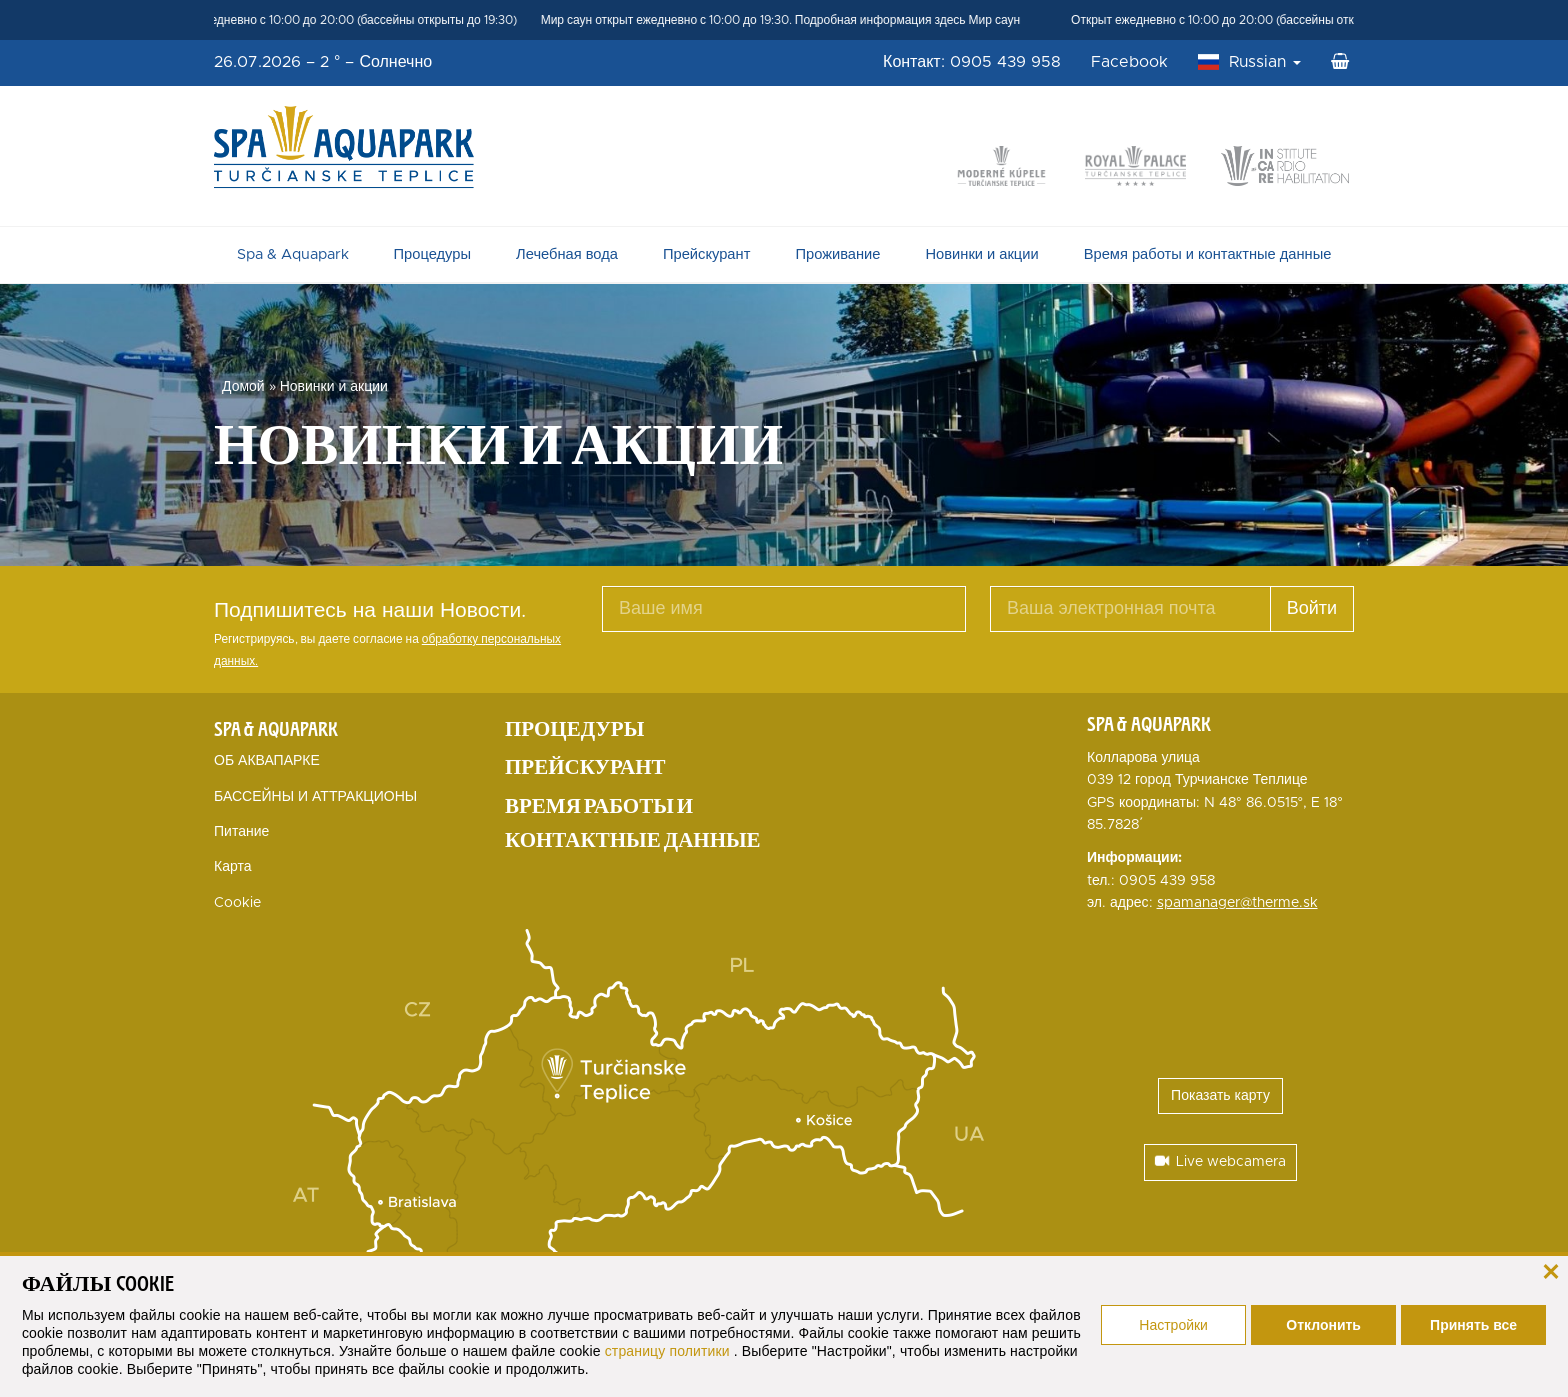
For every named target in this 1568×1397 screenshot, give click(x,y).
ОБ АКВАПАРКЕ (267, 761)
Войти (1312, 609)
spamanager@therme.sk (1237, 903)
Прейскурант (706, 254)
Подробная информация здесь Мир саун (914, 20)
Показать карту (1220, 1096)
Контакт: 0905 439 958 (972, 62)
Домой (243, 387)
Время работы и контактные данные (1208, 254)
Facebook (1129, 62)
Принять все (1473, 1325)
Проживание (837, 254)
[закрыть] (1550, 1269)
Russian (1265, 62)
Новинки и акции (982, 254)
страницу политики (669, 1351)
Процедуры (432, 254)
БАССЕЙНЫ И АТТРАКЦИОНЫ (315, 797)
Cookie (237, 903)
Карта (232, 867)
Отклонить (1323, 1325)
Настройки (1173, 1325)
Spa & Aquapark (293, 254)
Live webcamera (1220, 1161)
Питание (241, 832)
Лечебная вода (567, 254)
